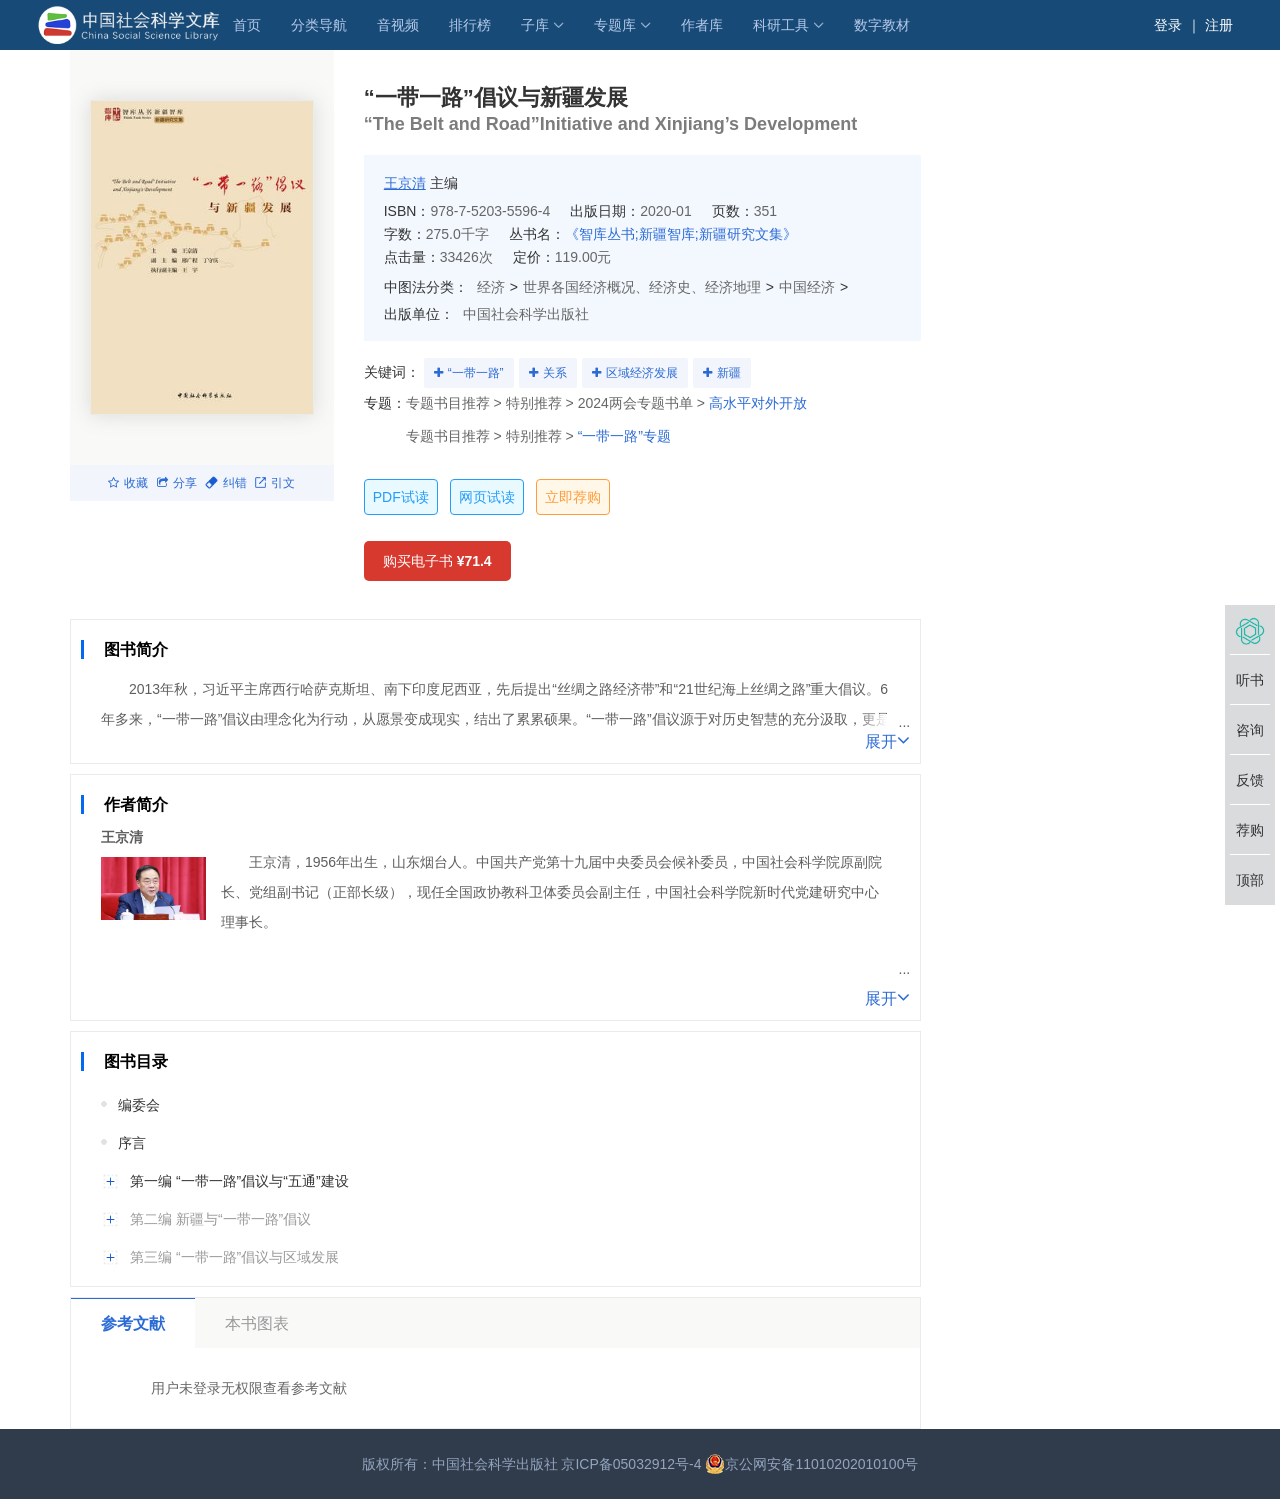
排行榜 (470, 25)
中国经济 (807, 287)
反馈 (1250, 780)
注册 (1219, 25)
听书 (1250, 680)
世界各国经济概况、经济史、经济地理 (642, 287)
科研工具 (781, 25)
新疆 (729, 373)
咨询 (1250, 730)
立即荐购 (573, 497)
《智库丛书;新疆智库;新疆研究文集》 (681, 234)
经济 (491, 287)
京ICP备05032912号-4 (631, 1464)
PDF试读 (401, 497)
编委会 (139, 1105)
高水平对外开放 (758, 403)
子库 (535, 25)
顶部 (1250, 880)
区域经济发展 (642, 373)
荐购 (1250, 830)
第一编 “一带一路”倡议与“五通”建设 (239, 1181)
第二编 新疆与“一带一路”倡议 (220, 1219)
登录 (1168, 25)
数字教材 (882, 25)
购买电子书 (437, 561)
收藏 (128, 483)
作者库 (702, 25)
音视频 (398, 25)
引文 (275, 483)
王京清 (405, 183)
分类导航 (319, 25)
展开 (887, 740)
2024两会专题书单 (635, 403)
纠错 (226, 483)
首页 (247, 25)
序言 (132, 1143)
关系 (555, 373)
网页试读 (487, 497)
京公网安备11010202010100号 (811, 1464)
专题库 (615, 25)
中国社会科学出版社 (526, 314)
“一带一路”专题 (624, 436)
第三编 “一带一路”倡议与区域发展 (234, 1257)
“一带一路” (476, 373)
